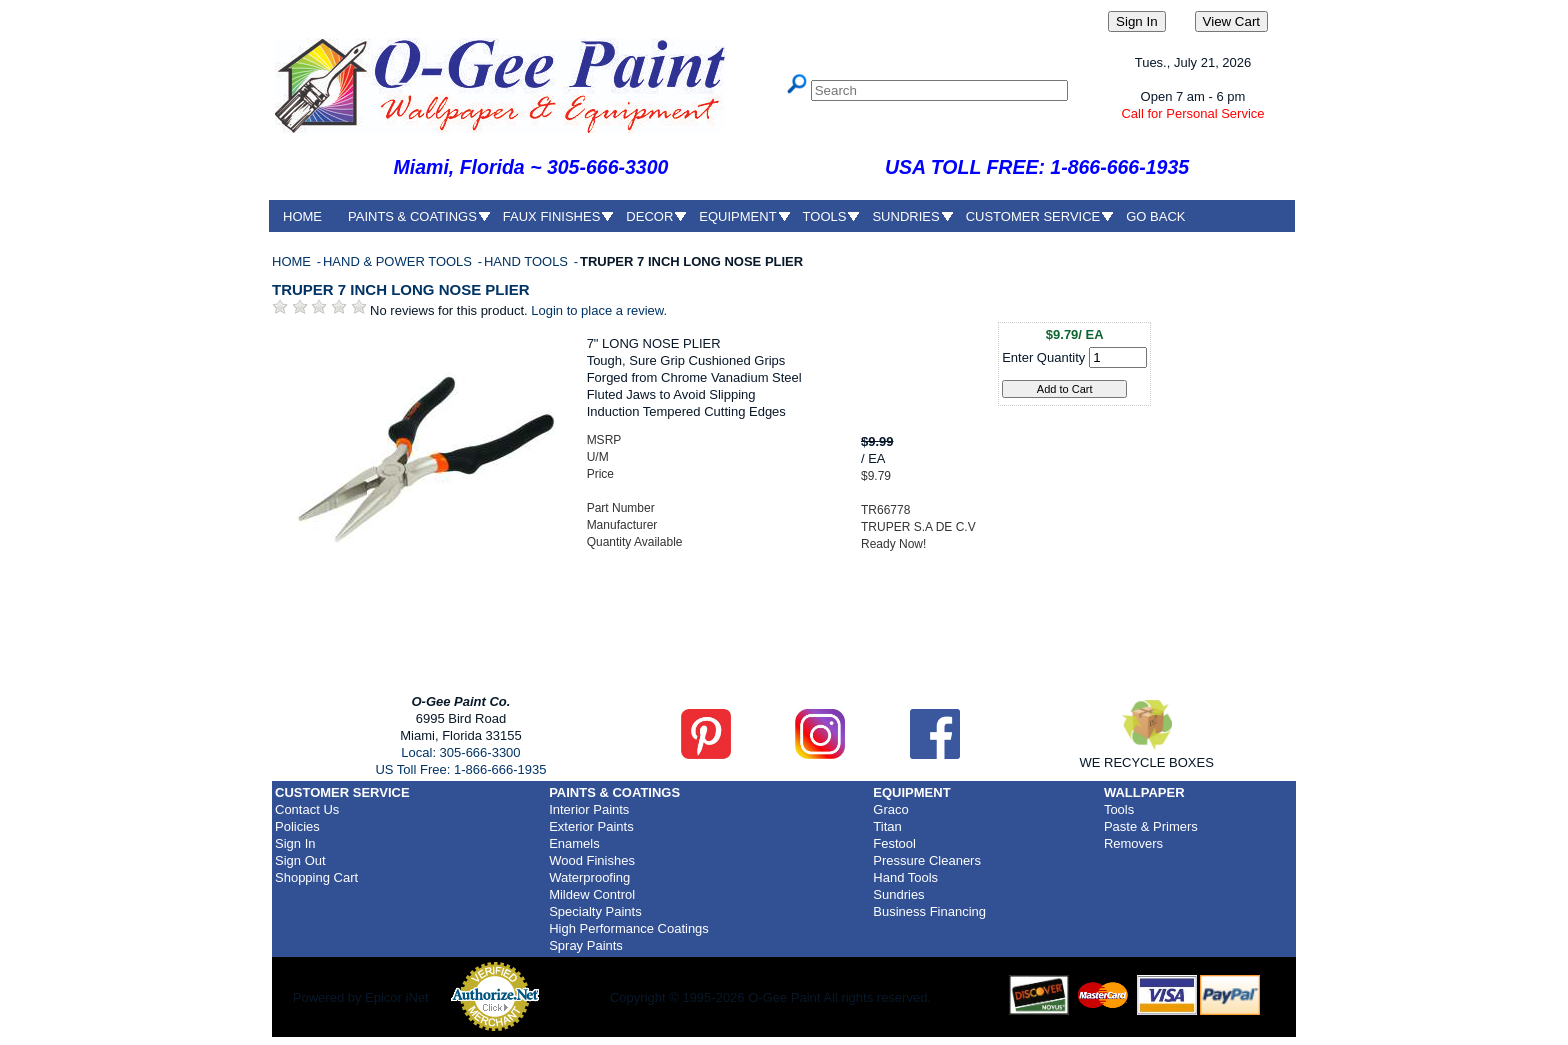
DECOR (649, 216)
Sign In (295, 843)
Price (600, 474)
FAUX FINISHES (552, 216)
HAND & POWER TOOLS (399, 261)
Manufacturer (622, 525)
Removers (1133, 843)
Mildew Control (592, 894)
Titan (887, 826)
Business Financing (929, 911)
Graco (890, 809)
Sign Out (300, 860)
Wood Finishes (592, 860)
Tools (1119, 809)
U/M (598, 457)
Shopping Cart (316, 877)
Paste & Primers (1151, 826)
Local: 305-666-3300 (460, 752)
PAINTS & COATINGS (412, 216)
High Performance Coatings (629, 928)
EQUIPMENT (737, 216)
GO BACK (1155, 216)
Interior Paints (589, 809)
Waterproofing (589, 877)
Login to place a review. (599, 310)
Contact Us (307, 809)
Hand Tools (905, 877)
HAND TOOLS (528, 261)
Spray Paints (586, 945)
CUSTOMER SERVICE (1033, 216)
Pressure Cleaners (927, 860)
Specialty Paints (595, 911)
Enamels (574, 843)
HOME (302, 216)
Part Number (621, 508)
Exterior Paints (591, 826)
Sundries (898, 894)
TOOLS (825, 216)
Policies (297, 826)
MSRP (604, 440)
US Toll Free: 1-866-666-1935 (460, 769)
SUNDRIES (905, 216)
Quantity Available (635, 542)
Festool (894, 843)
